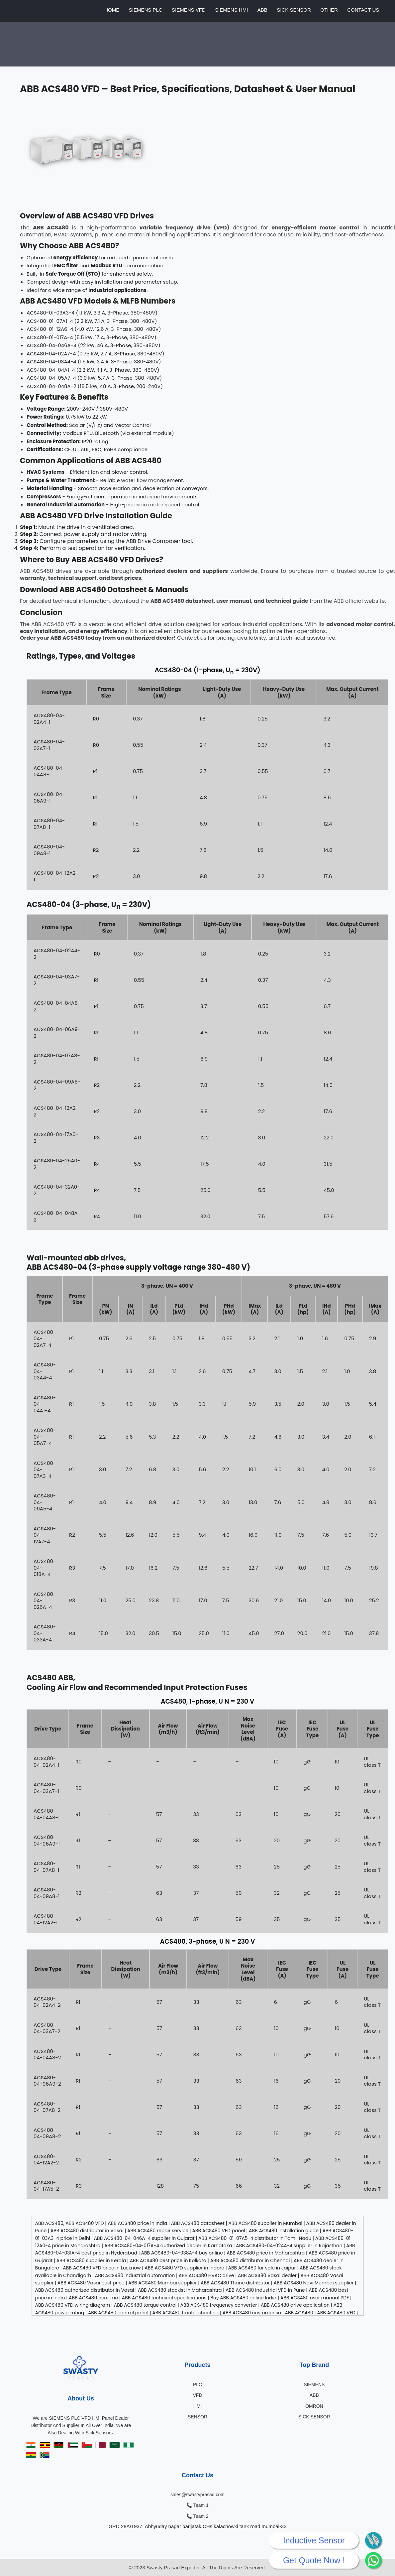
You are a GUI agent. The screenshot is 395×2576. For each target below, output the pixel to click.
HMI (197, 2406)
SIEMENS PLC (145, 10)
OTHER (329, 10)
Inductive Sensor (314, 2539)
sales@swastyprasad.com (197, 2494)
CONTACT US (363, 10)
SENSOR (197, 2416)
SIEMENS (314, 2384)
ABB (262, 10)
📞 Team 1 (197, 2505)
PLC (197, 2384)
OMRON (314, 2406)
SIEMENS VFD (189, 10)
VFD (197, 2395)
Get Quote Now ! (314, 2559)
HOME (111, 10)
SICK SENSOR (294, 10)
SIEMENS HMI (231, 10)
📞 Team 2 (197, 2516)
